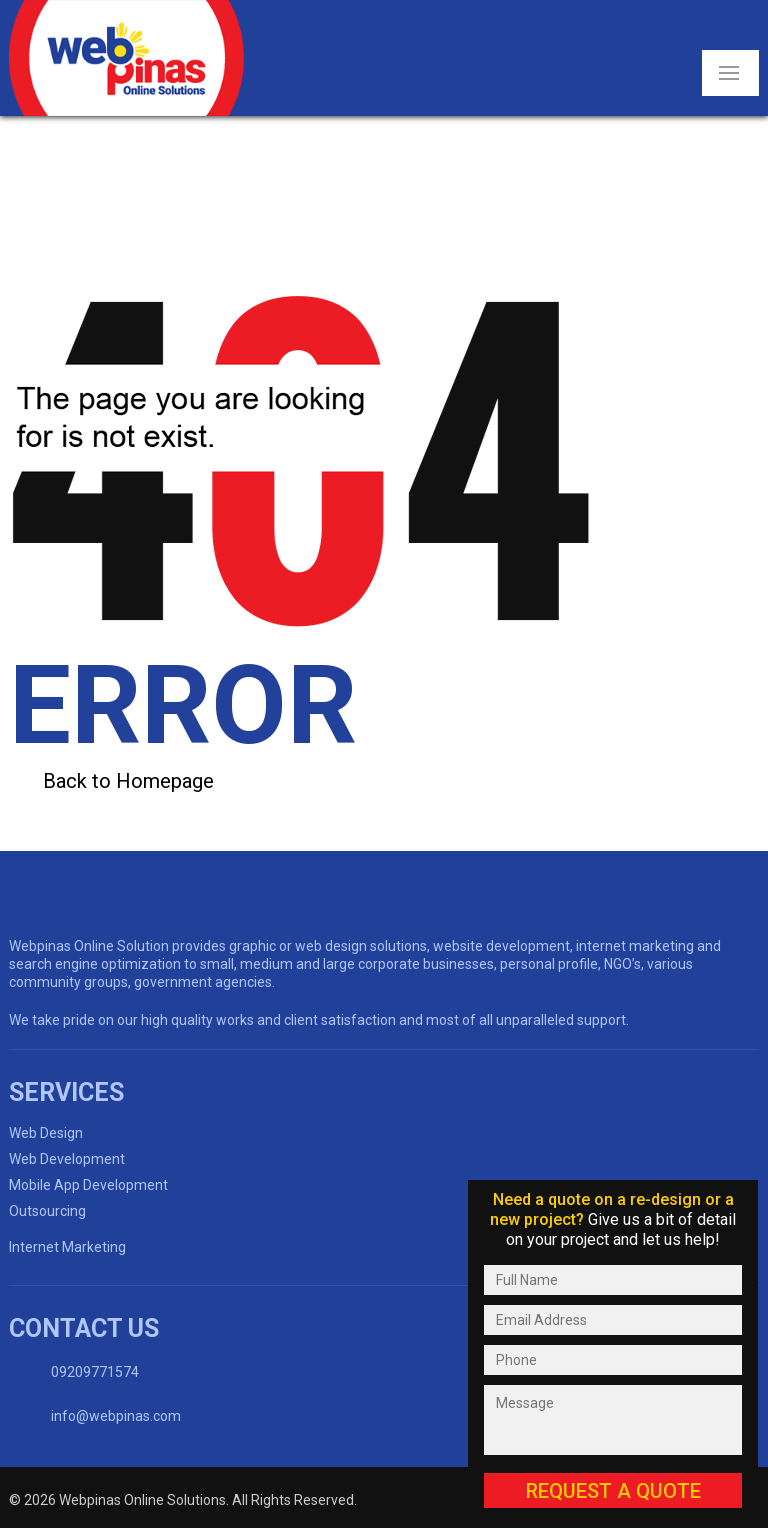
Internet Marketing (67, 1247)
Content (613, 1157)
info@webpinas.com (116, 1416)
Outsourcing (47, 1211)
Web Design (46, 1133)
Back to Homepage (128, 781)
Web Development (67, 1159)
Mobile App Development (88, 1185)
